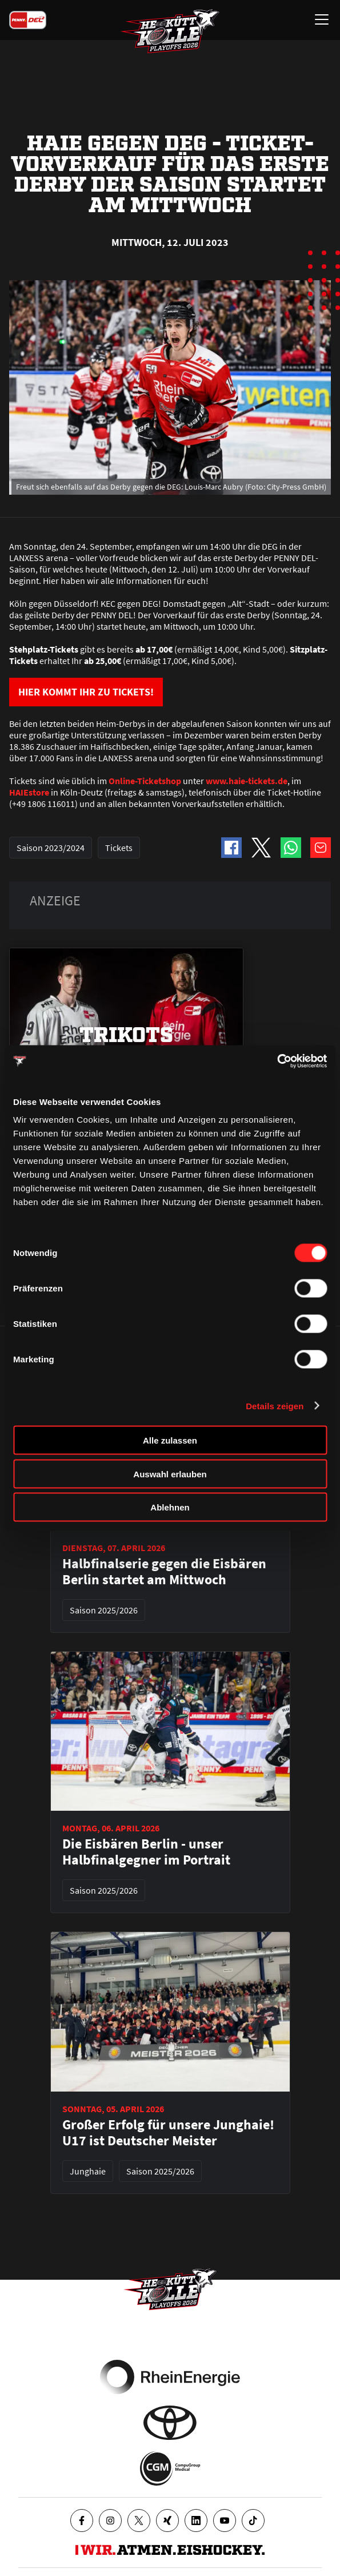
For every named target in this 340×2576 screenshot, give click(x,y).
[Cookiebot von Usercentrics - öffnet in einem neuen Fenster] (277, 1061)
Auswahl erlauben (169, 1473)
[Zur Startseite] (170, 32)
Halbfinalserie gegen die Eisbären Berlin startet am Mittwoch (164, 1572)
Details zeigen (274, 1405)
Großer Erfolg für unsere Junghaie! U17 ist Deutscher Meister (168, 2133)
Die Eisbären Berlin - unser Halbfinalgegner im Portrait (146, 1852)
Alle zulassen (170, 1440)
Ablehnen (169, 1507)
